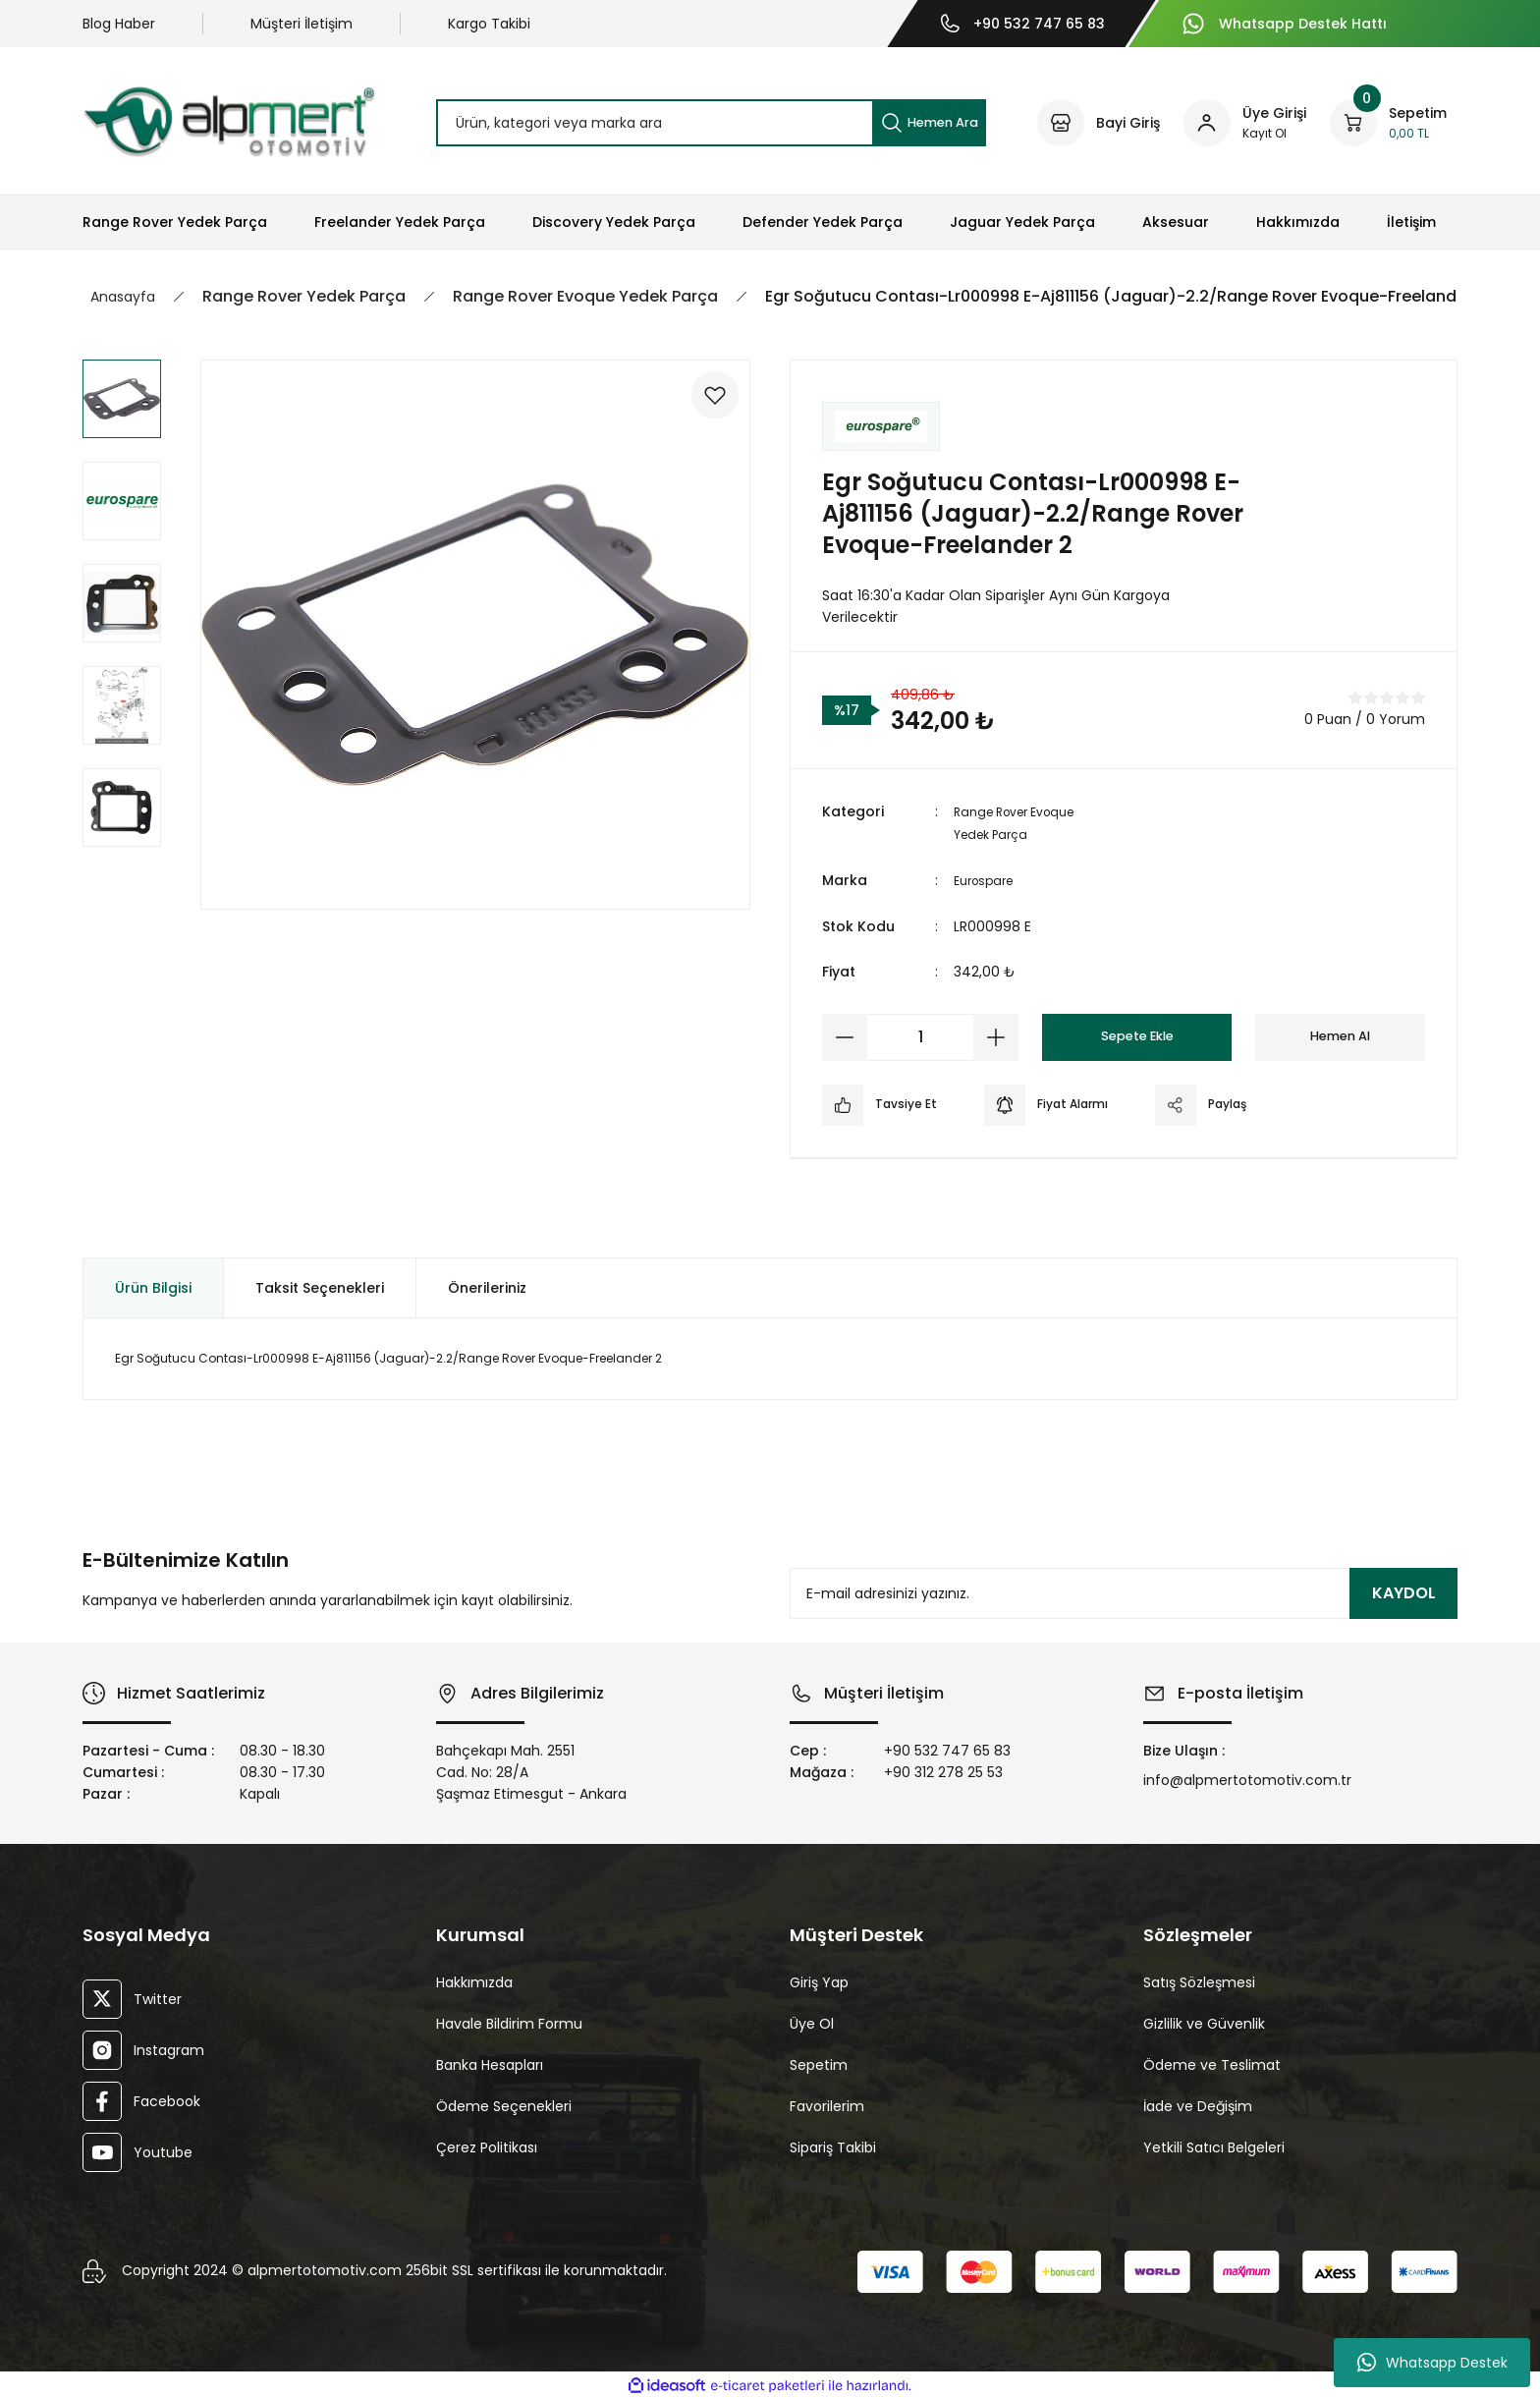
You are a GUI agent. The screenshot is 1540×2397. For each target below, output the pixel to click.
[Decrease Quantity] (844, 1034)
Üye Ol (812, 2021)
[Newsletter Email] (1124, 1591)
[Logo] (228, 121)
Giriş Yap (819, 1979)
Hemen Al (1340, 1034)
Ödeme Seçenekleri (504, 2103)
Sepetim (819, 2062)
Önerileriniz (487, 1285)
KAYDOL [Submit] (1404, 1591)
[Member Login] (1244, 122)
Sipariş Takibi (833, 2144)
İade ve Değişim (1197, 2103)
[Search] (711, 122)
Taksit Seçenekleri (319, 1285)
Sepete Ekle (1136, 1034)
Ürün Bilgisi (153, 1285)
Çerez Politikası (486, 2144)
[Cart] (1388, 122)
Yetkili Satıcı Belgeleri (1214, 2144)
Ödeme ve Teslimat (1212, 2062)
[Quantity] (920, 1034)
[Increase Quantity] (995, 1034)
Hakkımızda (474, 1979)
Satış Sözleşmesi (1199, 1979)
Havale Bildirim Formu (509, 2021)
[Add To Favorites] (703, 406)
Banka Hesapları (489, 2062)
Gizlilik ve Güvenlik (1204, 2021)
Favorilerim (827, 2103)
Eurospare (987, 878)
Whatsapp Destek (1432, 2362)
